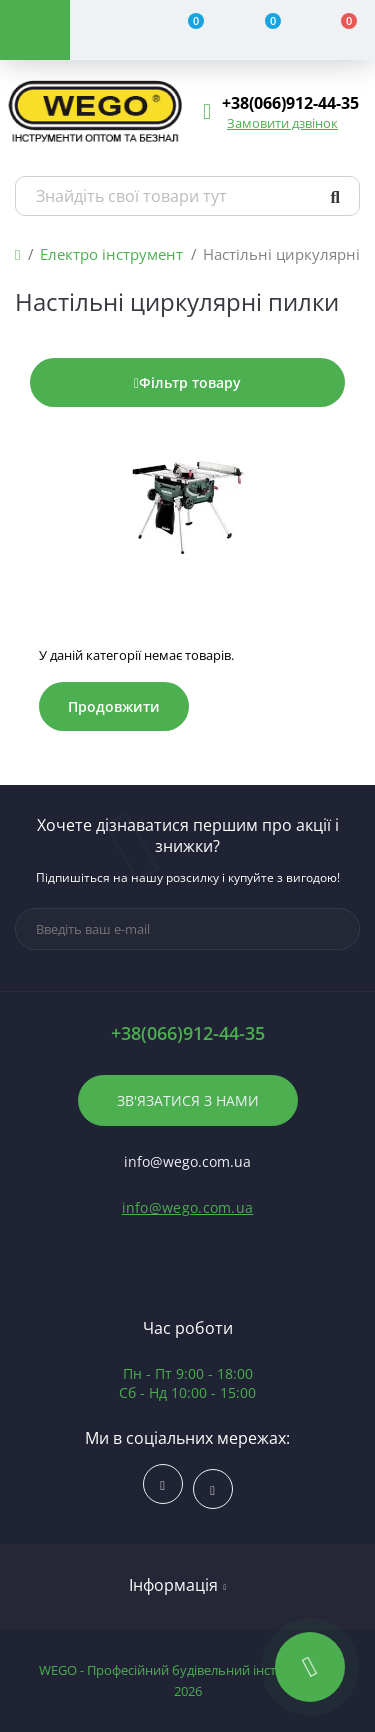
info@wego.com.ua (188, 1207)
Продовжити (114, 706)
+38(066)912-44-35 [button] (188, 1033)
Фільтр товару (187, 382)
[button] (290, 103)
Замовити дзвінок (282, 123)
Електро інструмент (111, 254)
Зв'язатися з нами (188, 1100)
